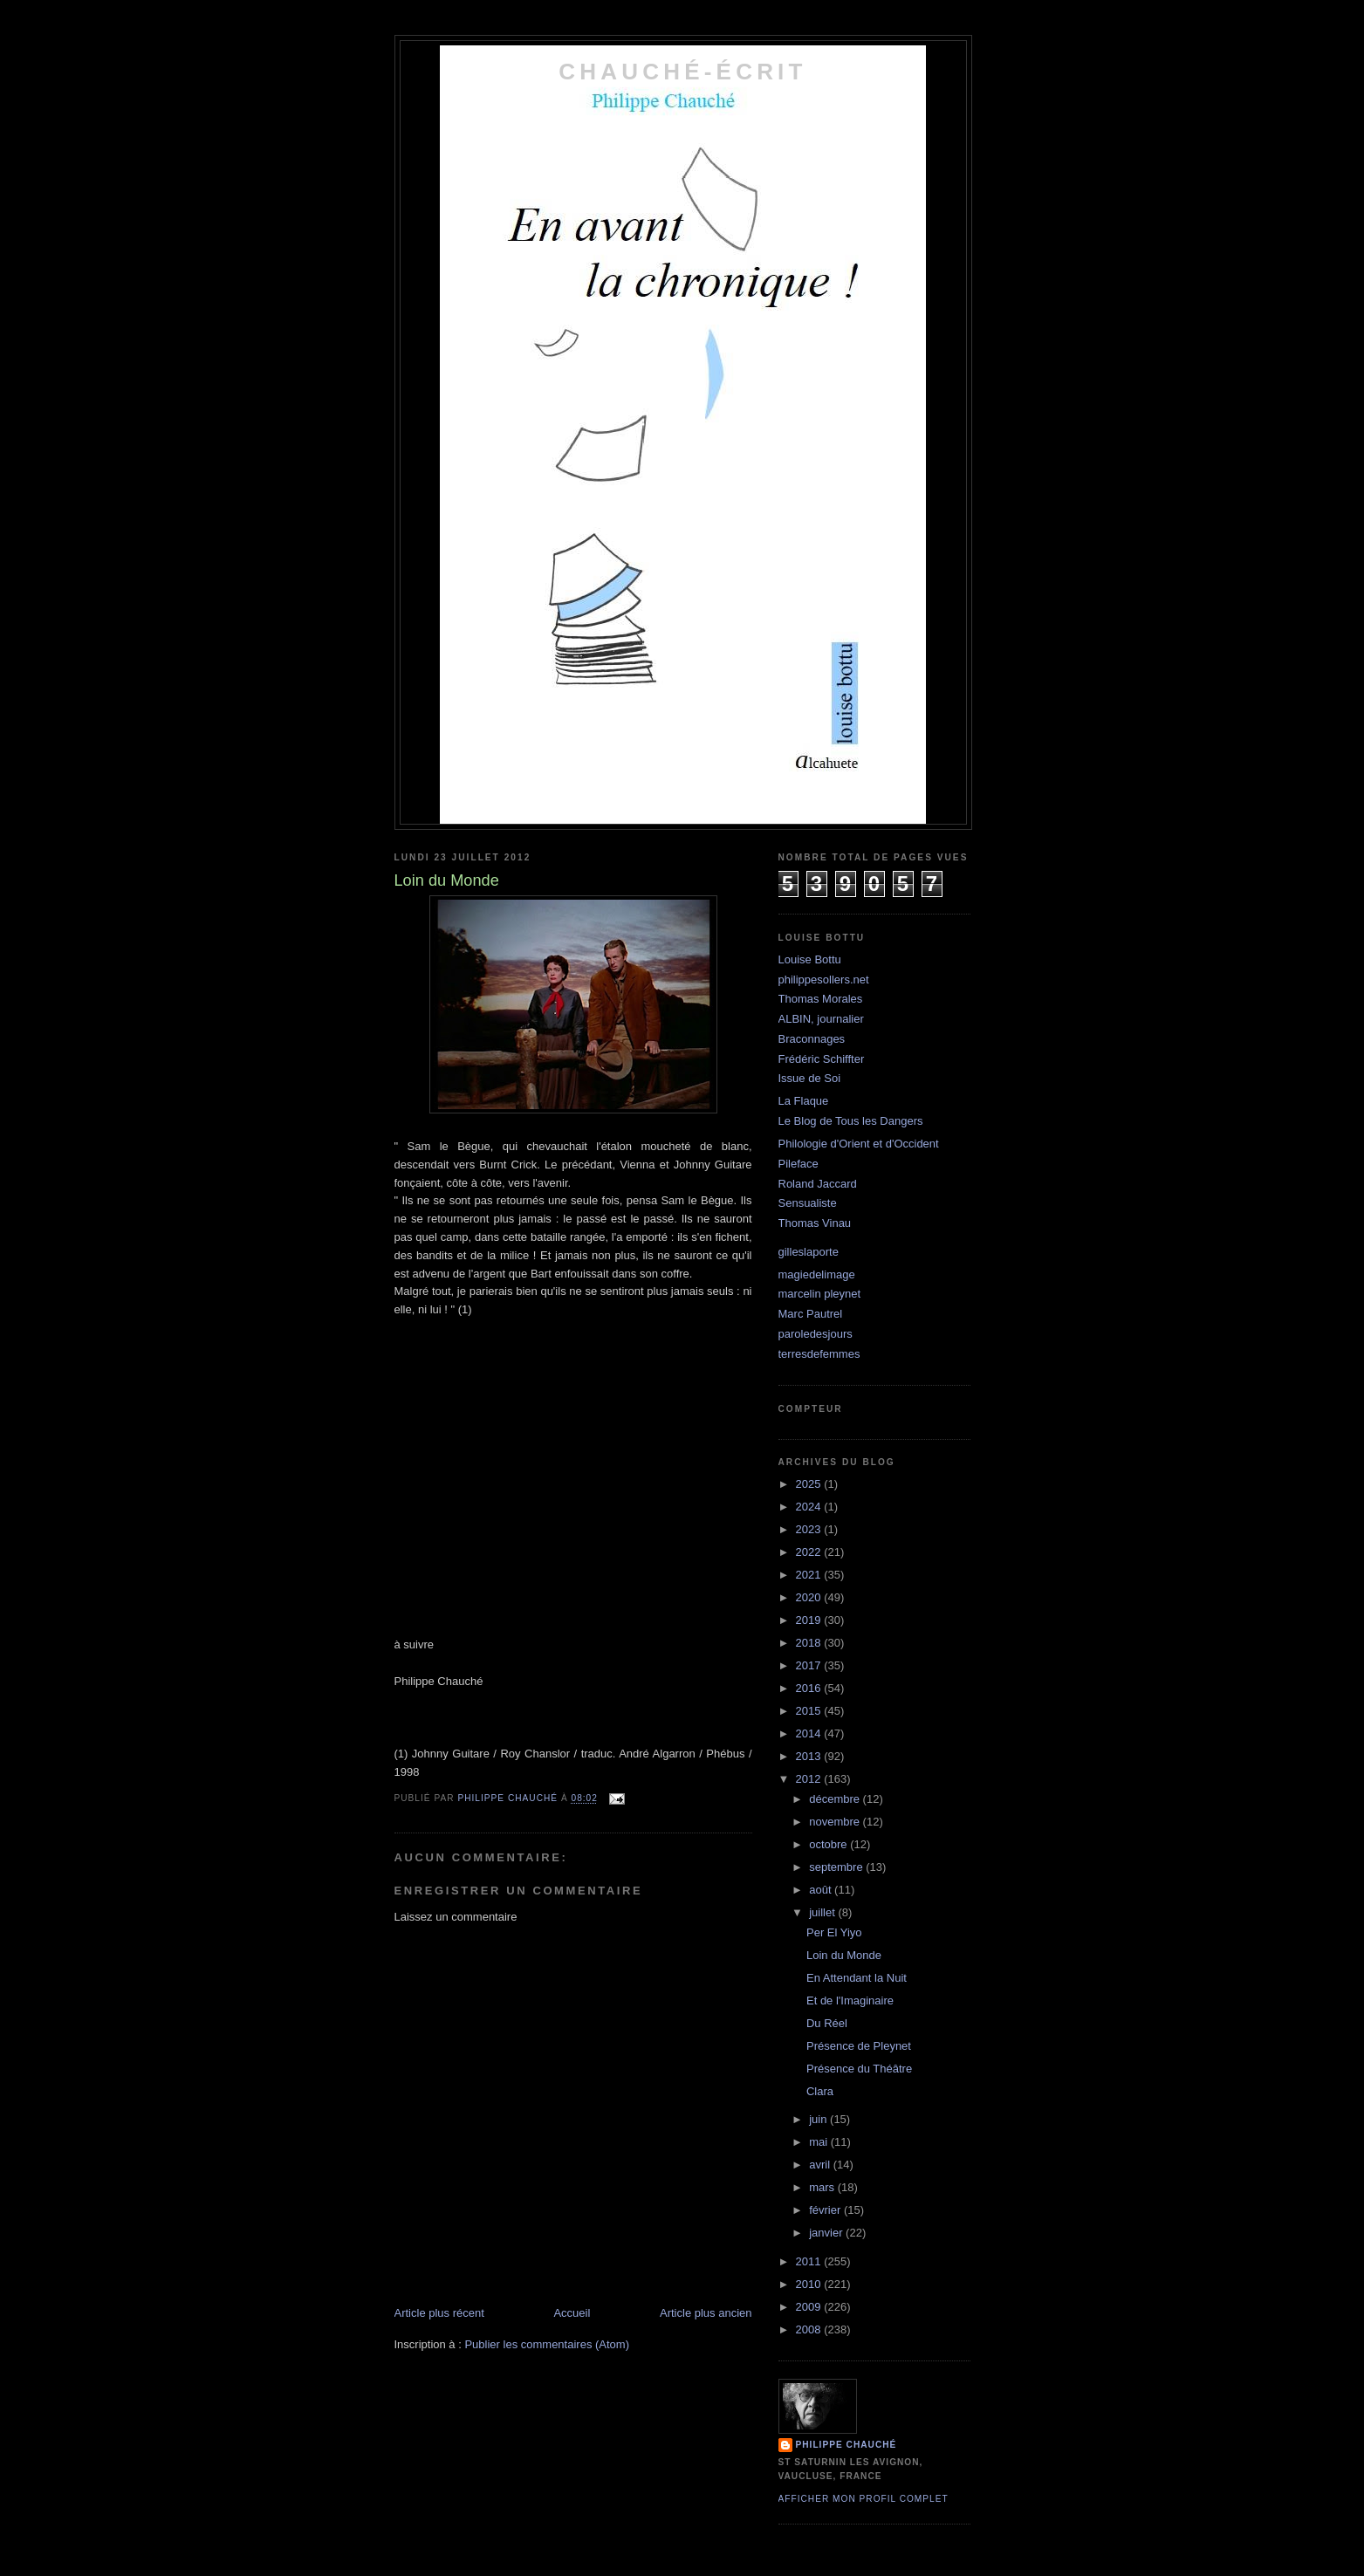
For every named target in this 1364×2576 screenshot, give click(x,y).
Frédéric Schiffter (821, 1058)
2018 (810, 1642)
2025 (810, 1483)
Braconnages (812, 1038)
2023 (810, 1529)
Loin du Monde (843, 1955)
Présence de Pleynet (858, 2045)
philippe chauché (846, 2444)
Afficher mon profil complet (863, 2499)
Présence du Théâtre (859, 2068)
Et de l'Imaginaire (850, 2000)
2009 (810, 2306)
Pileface (798, 1163)
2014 (810, 1733)
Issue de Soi (809, 1078)
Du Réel (826, 2023)
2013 (810, 1756)
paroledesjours (815, 1333)
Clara (819, 2091)
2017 (810, 1665)
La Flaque (803, 1100)
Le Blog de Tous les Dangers (850, 1120)
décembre (835, 1798)
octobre (829, 1844)
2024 (810, 1506)
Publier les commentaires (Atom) (546, 2344)
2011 (810, 2261)
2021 (810, 1574)
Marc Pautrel (810, 1313)
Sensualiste (807, 1202)
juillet (823, 1912)
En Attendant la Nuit (856, 1977)
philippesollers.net (823, 979)
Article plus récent (439, 2312)
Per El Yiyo (834, 1932)
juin (819, 2119)
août (821, 1889)
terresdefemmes (819, 1353)
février (826, 2209)
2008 (810, 2329)
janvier (827, 2232)
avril (821, 2164)
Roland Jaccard (817, 1183)
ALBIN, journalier (821, 1018)
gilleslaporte (808, 1251)
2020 (810, 1597)
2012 (810, 1778)
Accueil (571, 2312)
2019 (810, 1620)
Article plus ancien (706, 2312)
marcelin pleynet (819, 1293)
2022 (810, 1552)
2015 (810, 1710)
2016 (810, 1688)
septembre (837, 1867)
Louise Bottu (809, 959)
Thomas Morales (820, 998)
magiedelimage (816, 1274)
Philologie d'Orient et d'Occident (858, 1143)
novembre (835, 1821)
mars (823, 2187)
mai (820, 2141)
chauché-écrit (682, 71)
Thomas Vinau (815, 1223)
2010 (810, 2284)
